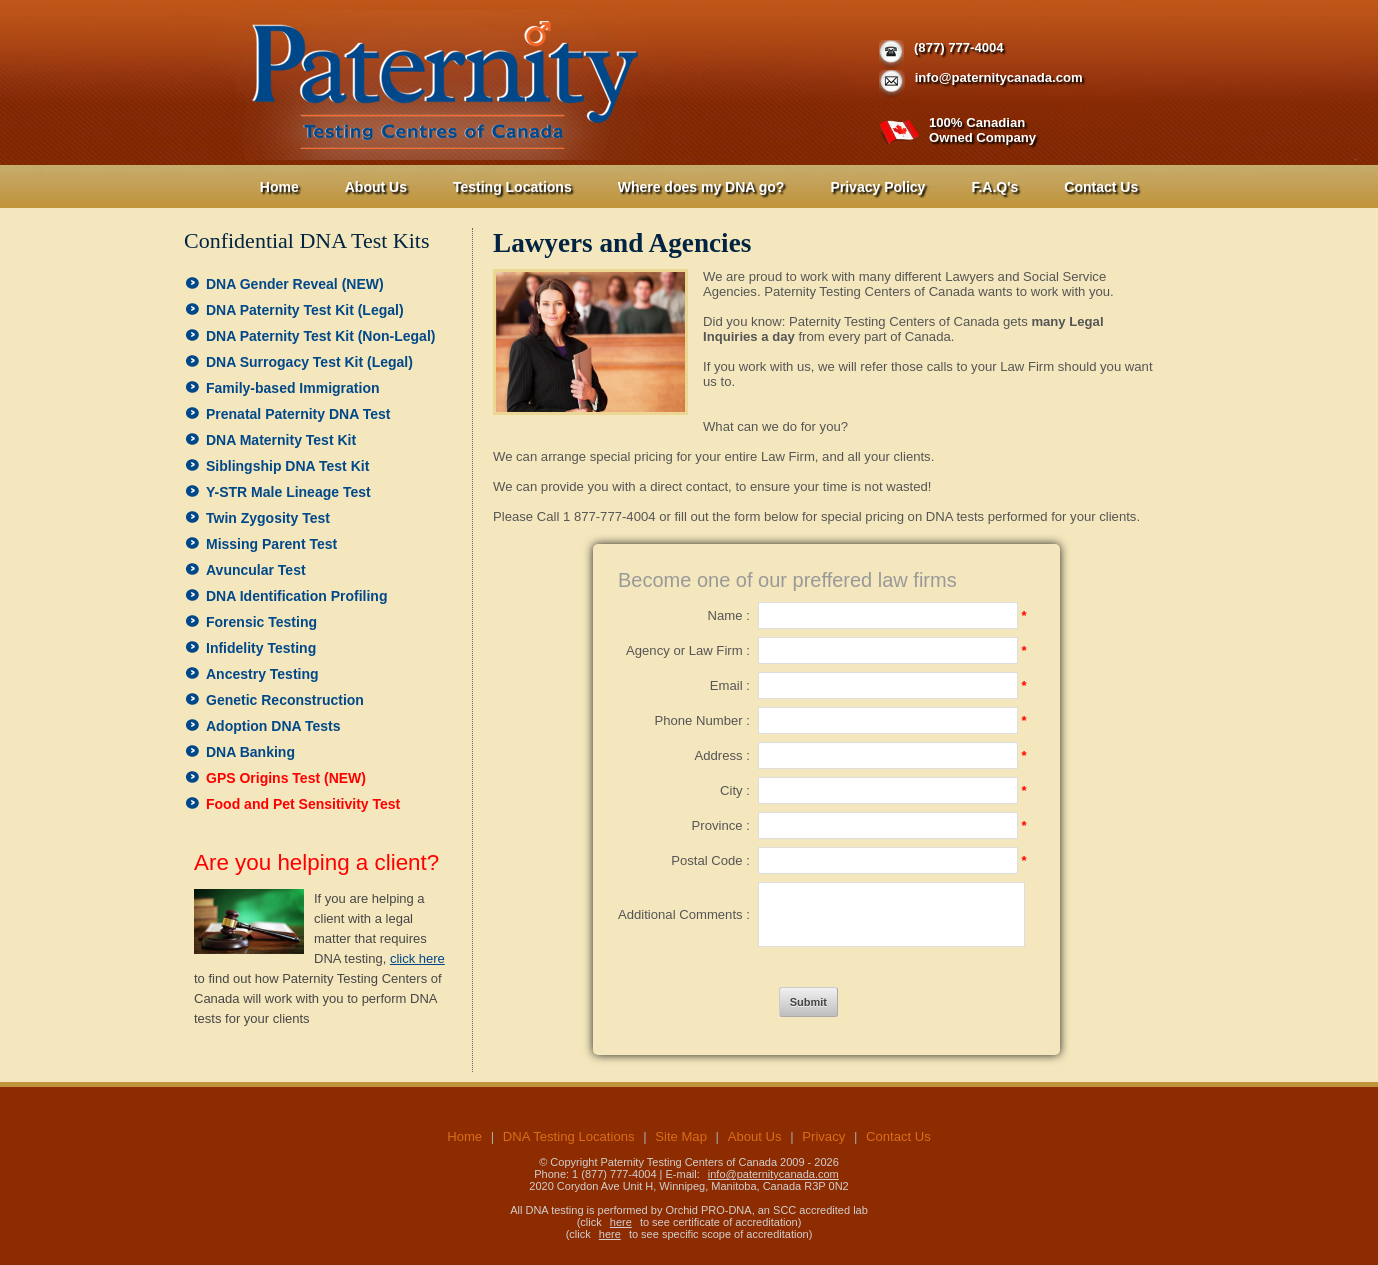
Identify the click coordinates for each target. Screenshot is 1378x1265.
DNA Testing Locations (569, 1136)
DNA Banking (250, 752)
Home (279, 187)
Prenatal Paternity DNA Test (298, 414)
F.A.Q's (994, 187)
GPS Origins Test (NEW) (286, 778)
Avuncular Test (256, 570)
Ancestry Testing (262, 674)
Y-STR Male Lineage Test (288, 492)
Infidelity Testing (261, 648)
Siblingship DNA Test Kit (287, 466)
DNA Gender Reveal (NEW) (295, 284)
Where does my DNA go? (701, 187)
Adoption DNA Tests (273, 726)
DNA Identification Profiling (296, 596)
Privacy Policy (877, 187)
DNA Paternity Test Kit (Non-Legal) (320, 336)
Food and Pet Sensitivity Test (303, 804)
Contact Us (1101, 187)
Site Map (681, 1136)
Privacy (823, 1136)
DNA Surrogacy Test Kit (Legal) (309, 362)
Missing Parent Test (271, 544)
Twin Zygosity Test (268, 518)
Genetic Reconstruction (285, 700)
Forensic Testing (261, 622)
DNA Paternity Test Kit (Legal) (305, 310)
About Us (376, 187)
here (621, 1222)
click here (417, 958)
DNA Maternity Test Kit (281, 440)
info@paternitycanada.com (999, 77)
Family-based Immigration (292, 388)
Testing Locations (512, 187)
